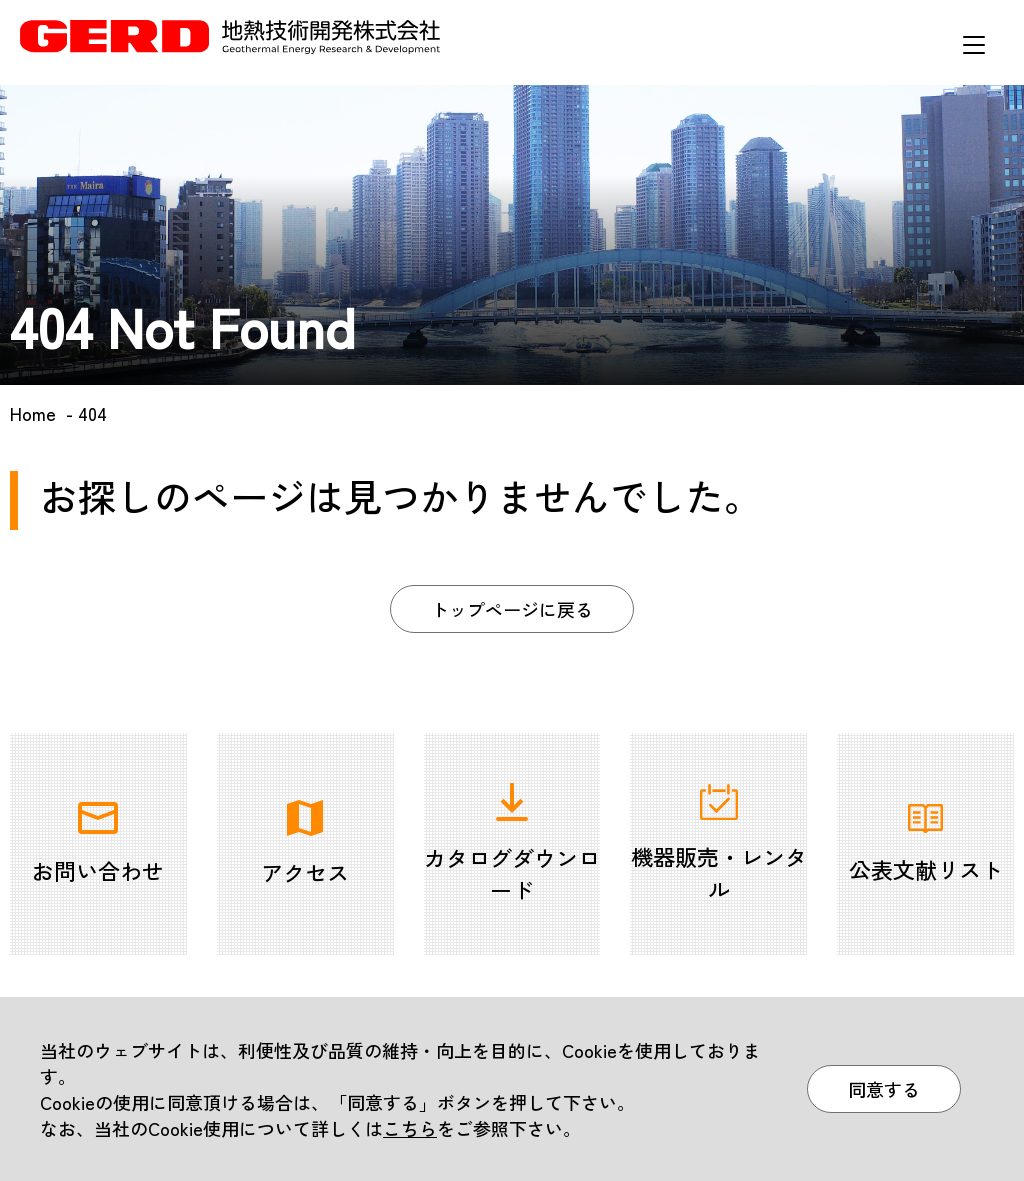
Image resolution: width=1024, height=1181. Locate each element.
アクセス (305, 844)
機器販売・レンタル (719, 844)
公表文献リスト (926, 844)
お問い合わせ (98, 844)
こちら (410, 1128)
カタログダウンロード (512, 844)
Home (33, 413)
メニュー (974, 45)
